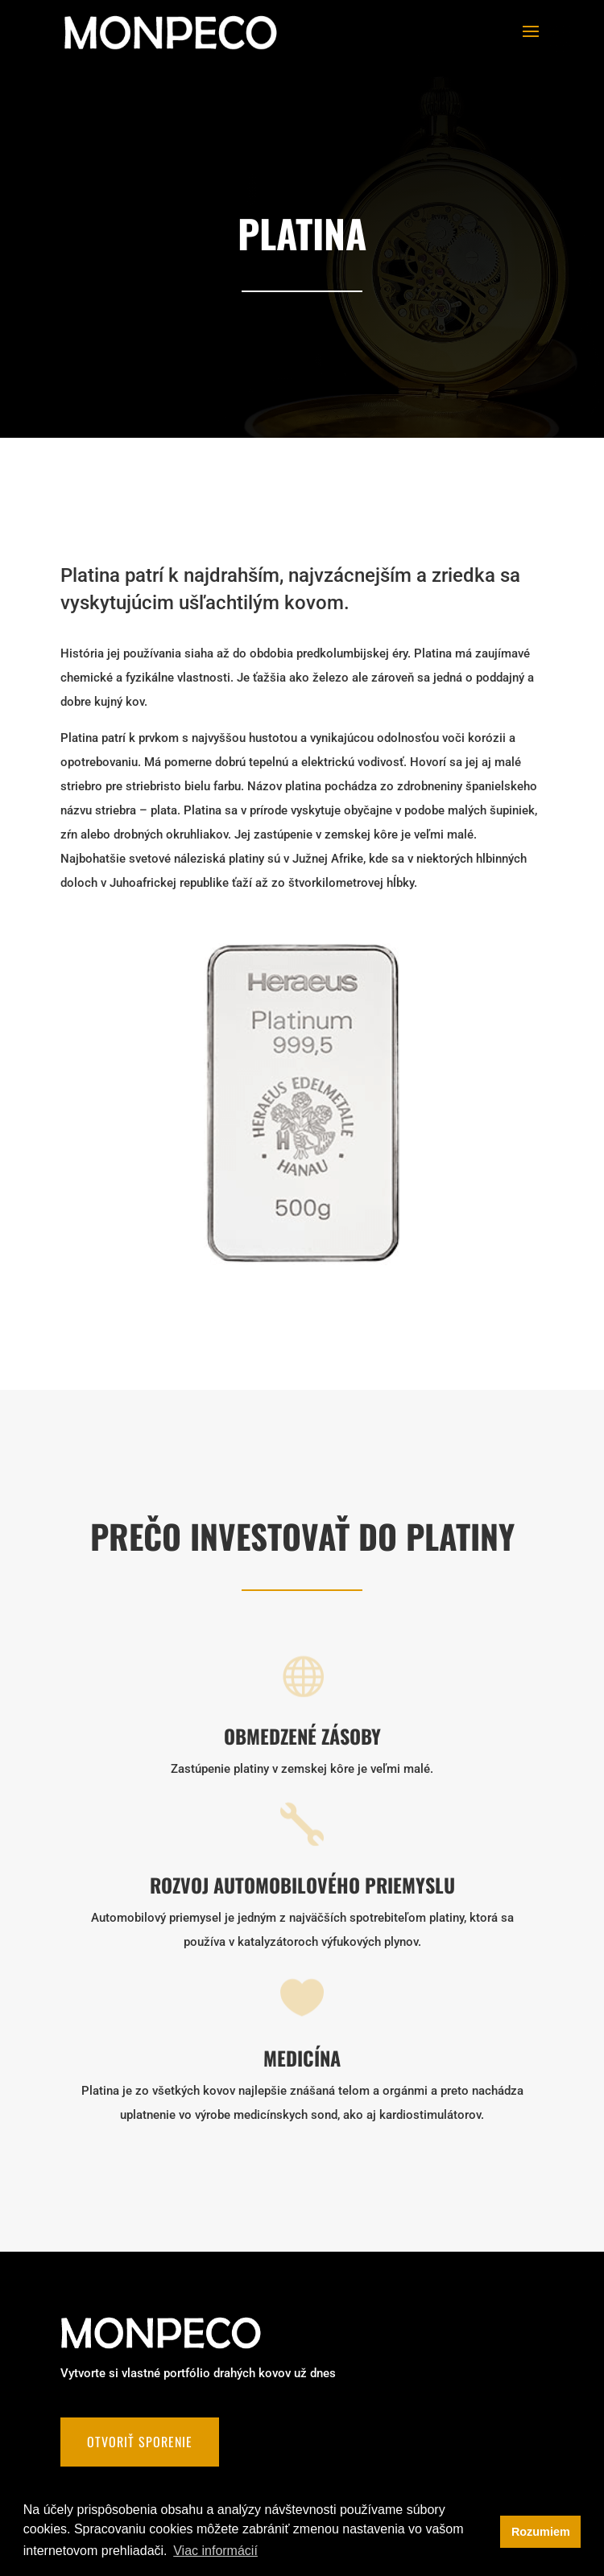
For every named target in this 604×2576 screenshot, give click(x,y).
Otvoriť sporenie (139, 2441)
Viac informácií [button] (215, 2550)
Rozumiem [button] (540, 2531)
